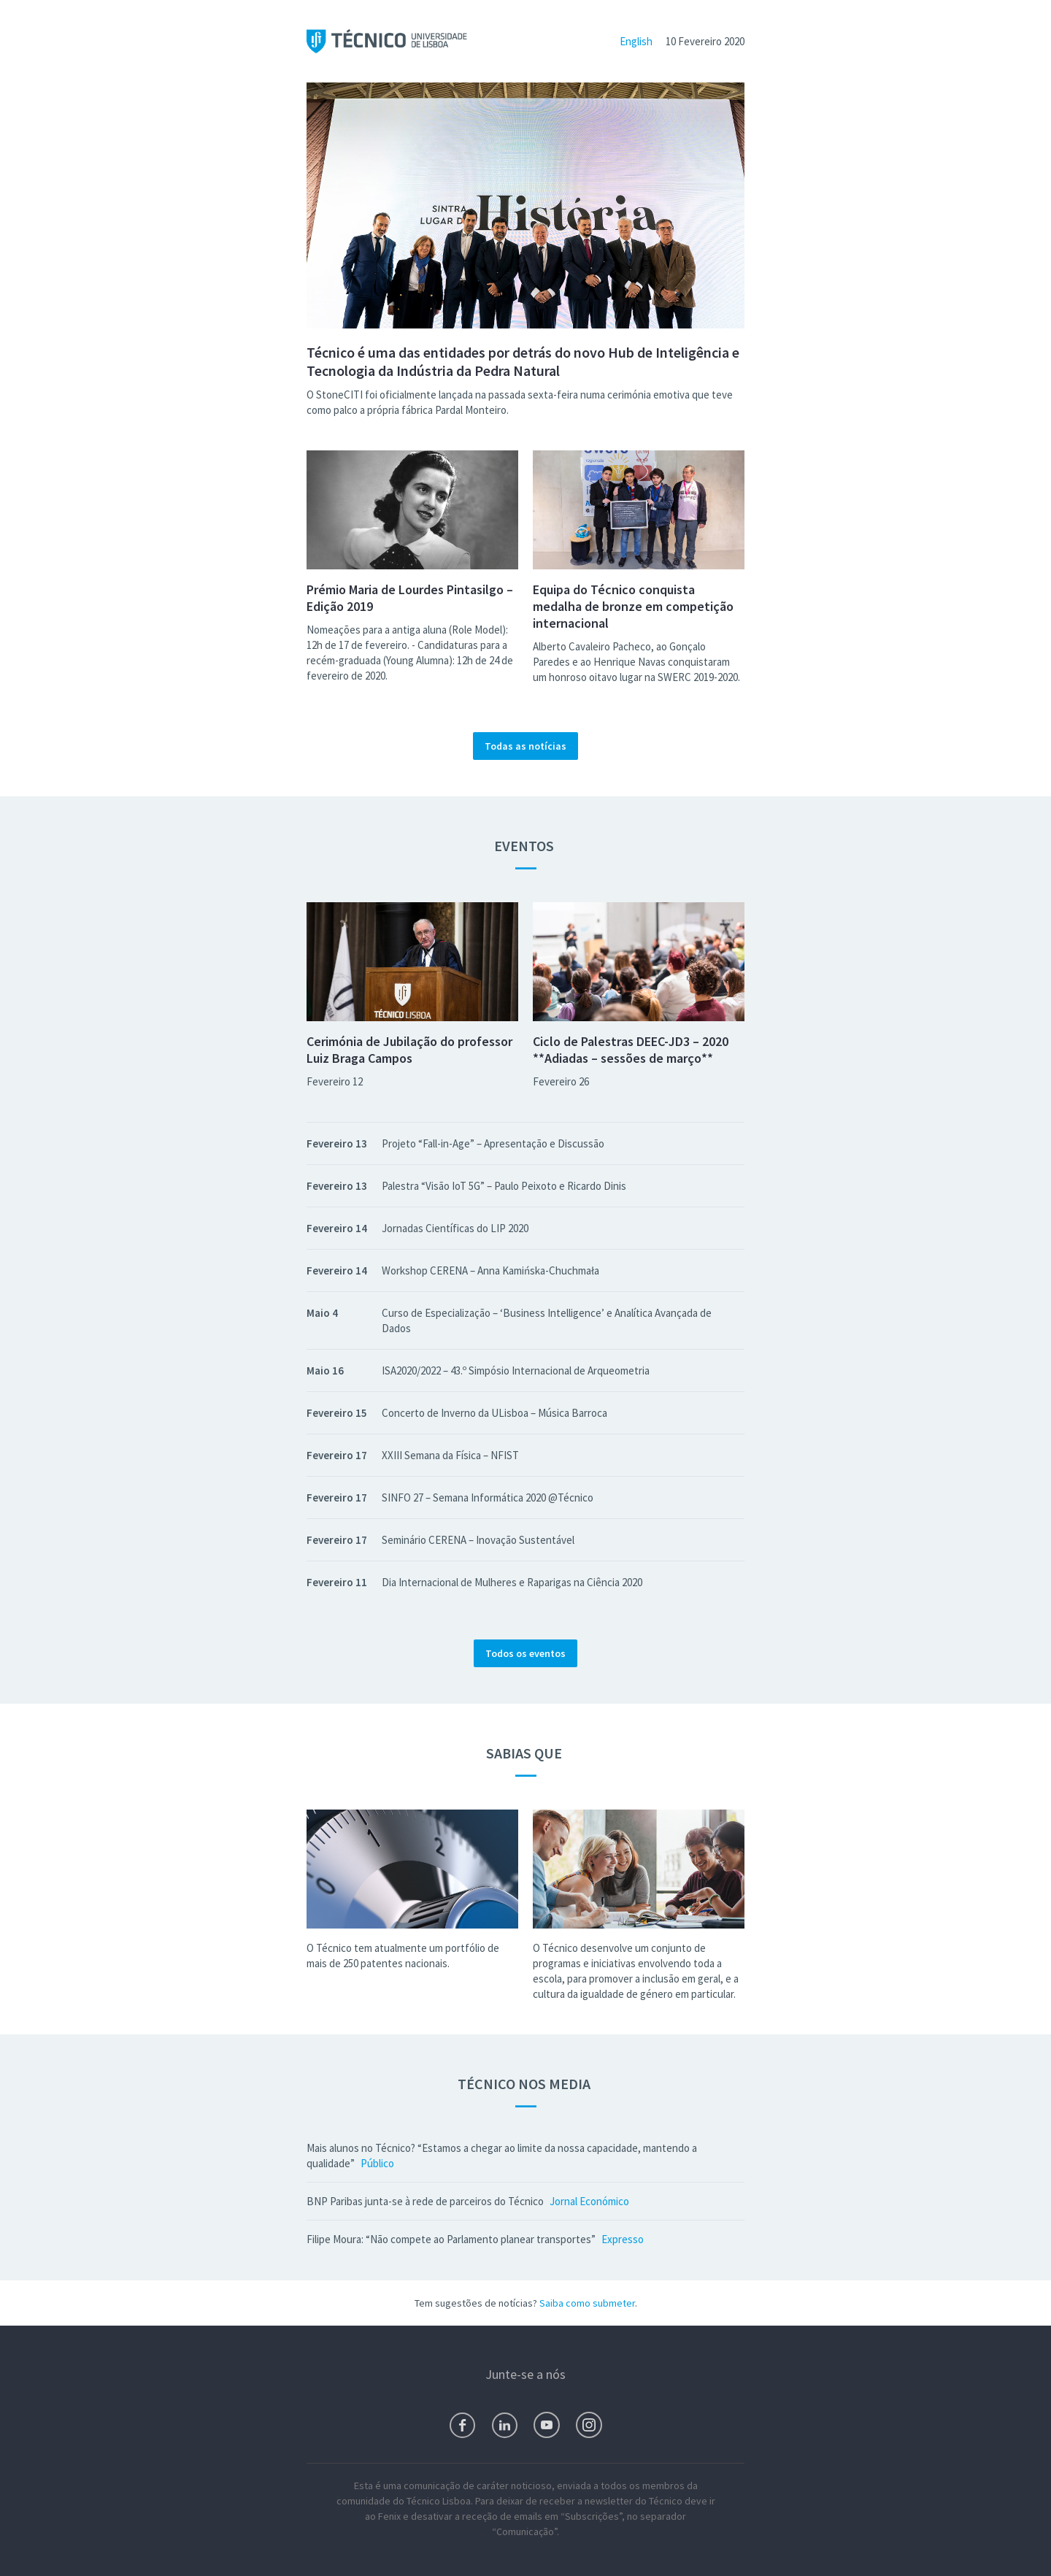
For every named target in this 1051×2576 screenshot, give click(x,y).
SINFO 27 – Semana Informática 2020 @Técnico (487, 1497)
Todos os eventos (525, 1653)
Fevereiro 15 (337, 1413)
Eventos (525, 846)
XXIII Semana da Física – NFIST (450, 1455)
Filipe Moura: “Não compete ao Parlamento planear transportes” (451, 2239)
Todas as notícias (525, 746)
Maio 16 (325, 1370)
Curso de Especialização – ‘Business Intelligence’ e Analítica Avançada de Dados (547, 1320)
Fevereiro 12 (335, 1081)
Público (377, 2163)
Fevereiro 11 (337, 1582)
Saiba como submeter (587, 2303)
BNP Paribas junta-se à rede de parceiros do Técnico (425, 2201)
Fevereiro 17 (337, 1455)
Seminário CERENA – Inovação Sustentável (478, 1540)
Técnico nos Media (525, 2084)
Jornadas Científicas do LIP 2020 (455, 1228)
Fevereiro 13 (337, 1143)
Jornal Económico (589, 2201)
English (636, 41)
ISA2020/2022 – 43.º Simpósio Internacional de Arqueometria (516, 1370)
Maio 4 (322, 1313)
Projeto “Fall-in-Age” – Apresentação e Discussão (493, 1143)
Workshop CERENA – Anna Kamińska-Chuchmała (490, 1270)
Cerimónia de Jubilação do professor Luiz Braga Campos (409, 1049)
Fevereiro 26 (561, 1081)
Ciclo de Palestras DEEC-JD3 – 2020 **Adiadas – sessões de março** (630, 1049)
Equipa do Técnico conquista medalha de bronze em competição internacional (633, 606)
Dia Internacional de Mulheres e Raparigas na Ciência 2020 (512, 1582)
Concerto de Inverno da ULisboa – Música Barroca (494, 1413)
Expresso (622, 2239)
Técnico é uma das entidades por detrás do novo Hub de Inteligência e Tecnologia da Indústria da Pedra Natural (523, 361)
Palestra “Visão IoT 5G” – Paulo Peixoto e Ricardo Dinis (504, 1186)
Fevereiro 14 (337, 1228)
